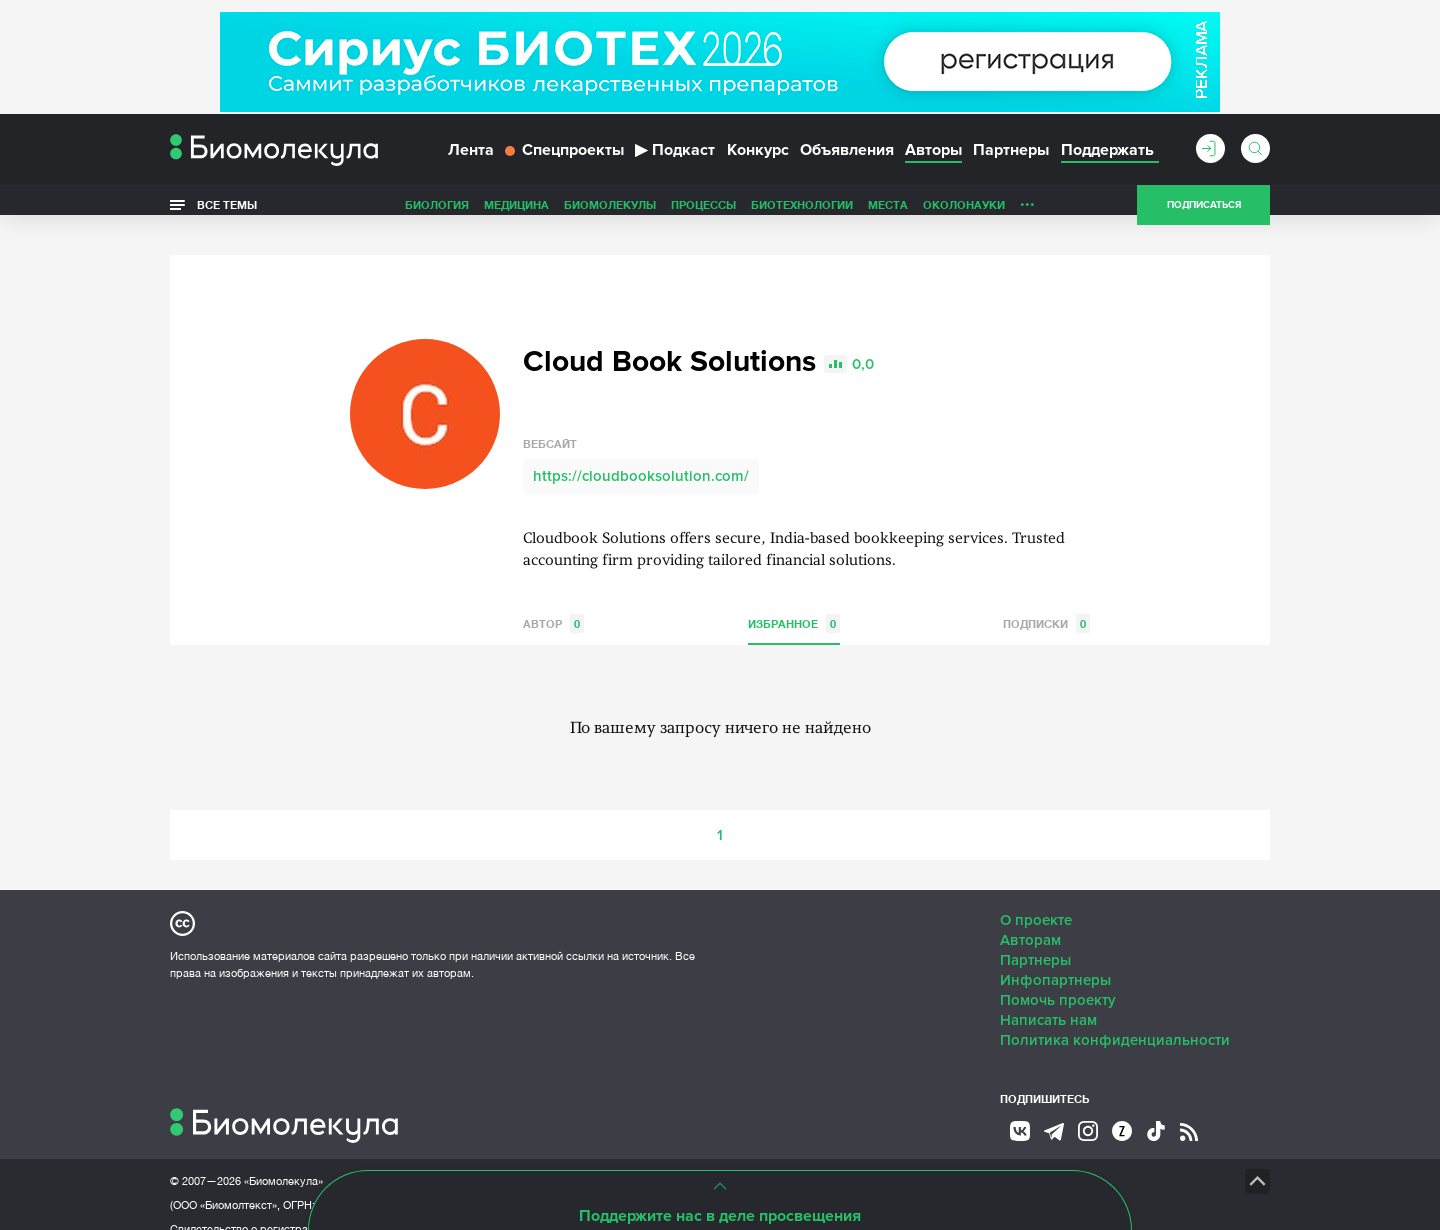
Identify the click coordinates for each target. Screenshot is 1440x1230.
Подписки (1046, 602)
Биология (437, 213)
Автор (553, 602)
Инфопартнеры (1055, 959)
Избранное (794, 602)
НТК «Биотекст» (875, 1160)
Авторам (1030, 919)
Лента (471, 158)
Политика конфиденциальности (1115, 1019)
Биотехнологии (802, 213)
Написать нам (1048, 999)
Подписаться (1204, 214)
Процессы (703, 213)
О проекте (1036, 899)
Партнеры (1011, 158)
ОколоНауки (964, 213)
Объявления (847, 158)
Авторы (933, 158)
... (1027, 209)
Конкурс (758, 158)
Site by (624, 1159)
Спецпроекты (564, 158)
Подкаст (675, 158)
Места (888, 213)
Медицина (516, 213)
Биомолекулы (610, 213)
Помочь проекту (1058, 979)
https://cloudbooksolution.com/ (641, 455)
